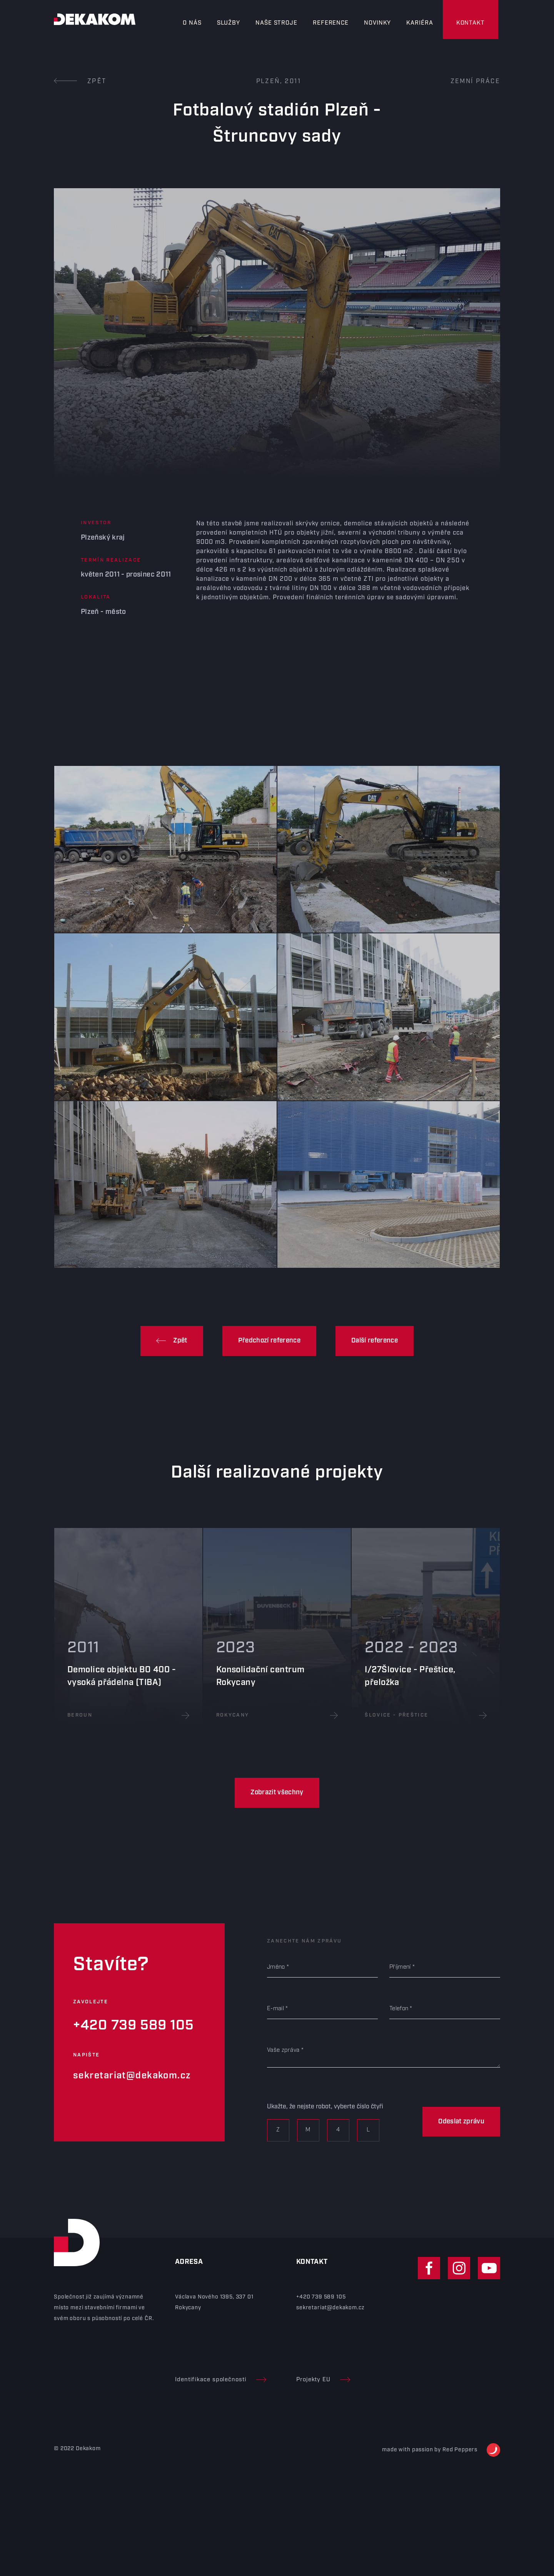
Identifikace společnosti (220, 2380)
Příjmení (399, 1967)
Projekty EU (323, 2380)
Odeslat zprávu (461, 2121)
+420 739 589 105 (133, 2025)
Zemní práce (475, 81)
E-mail (275, 2009)
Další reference (374, 1340)
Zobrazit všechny (276, 1792)
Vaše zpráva (283, 2050)
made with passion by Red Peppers (441, 2449)
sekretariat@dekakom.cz (132, 2075)
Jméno (276, 1967)
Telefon (398, 2009)
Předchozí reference (269, 1340)
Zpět (80, 81)
